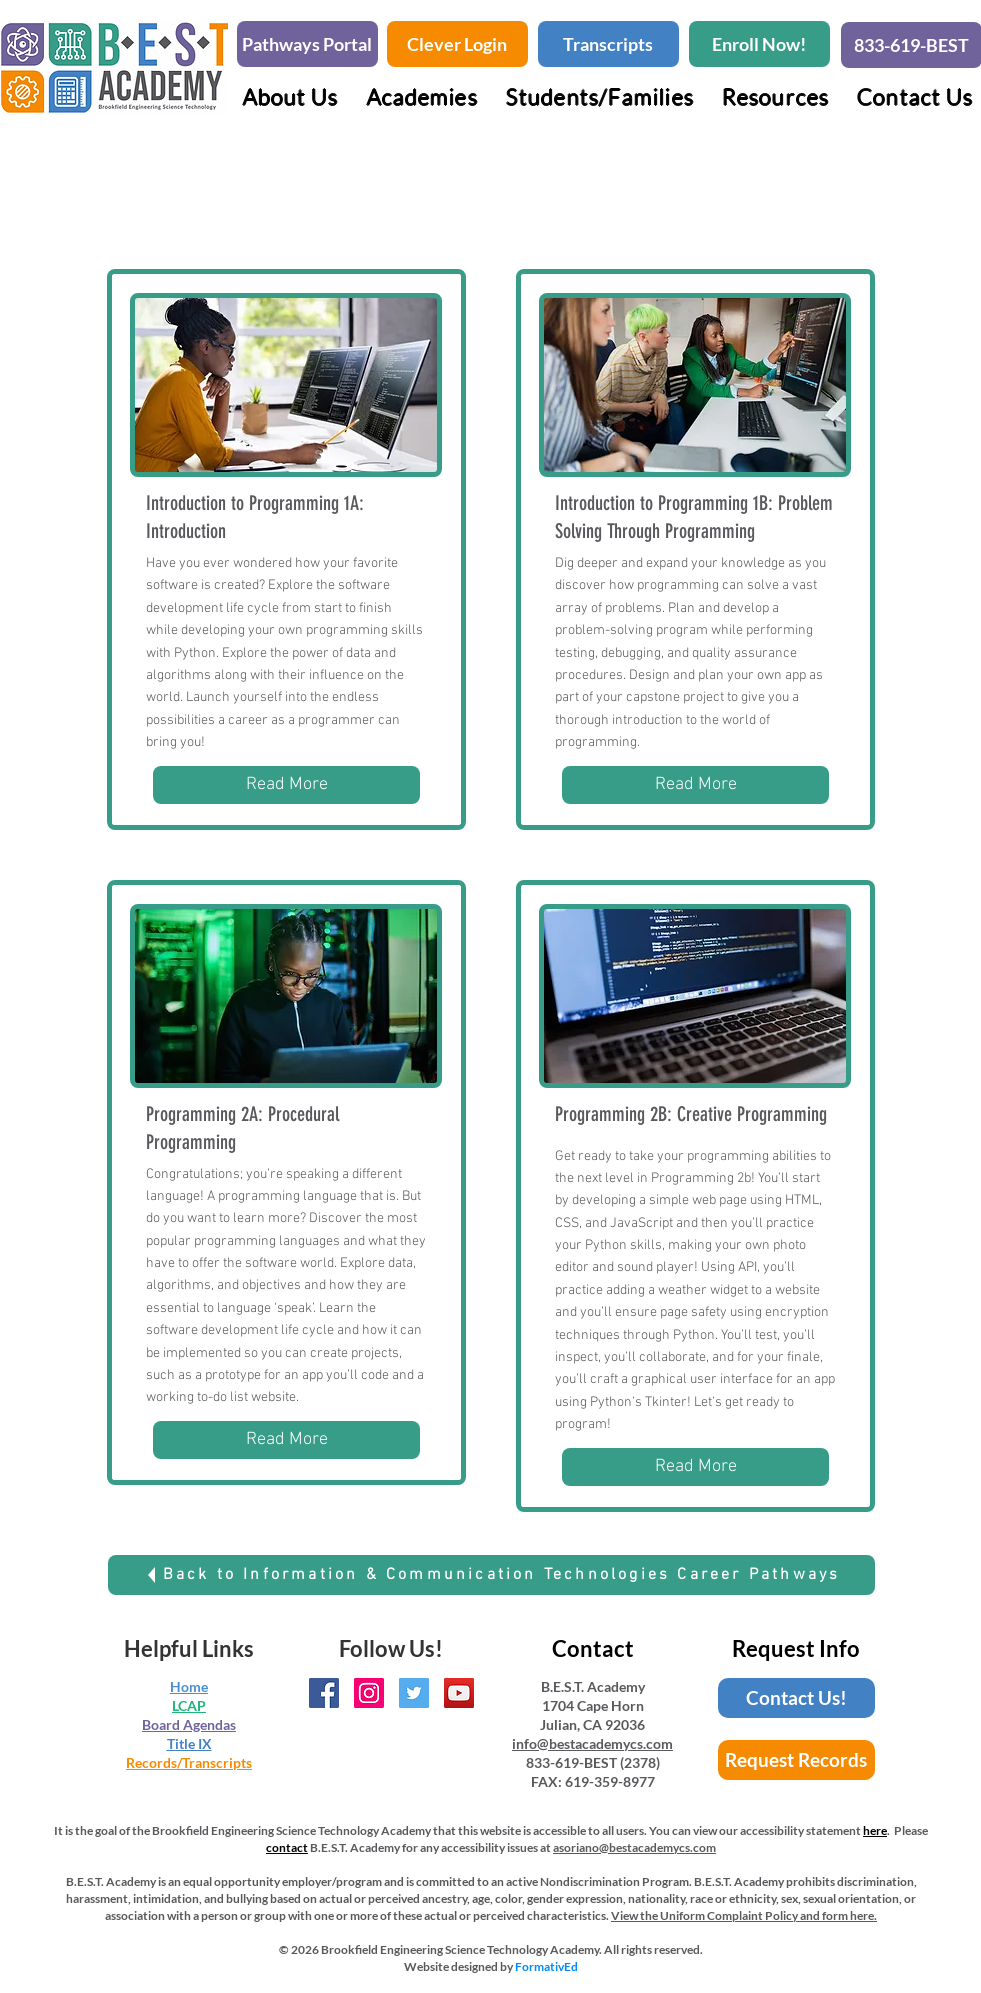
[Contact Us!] (796, 1698)
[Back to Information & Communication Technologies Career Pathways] (491, 1575)
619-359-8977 (610, 1781)
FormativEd (546, 1966)
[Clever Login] (457, 44)
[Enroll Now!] (759, 44)
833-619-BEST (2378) (593, 1762)
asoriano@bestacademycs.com (634, 1847)
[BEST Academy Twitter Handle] (414, 1693)
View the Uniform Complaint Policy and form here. (744, 1915)
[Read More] (286, 785)
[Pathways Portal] (307, 44)
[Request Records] (796, 1760)
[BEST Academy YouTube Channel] (459, 1693)
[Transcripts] (608, 44)
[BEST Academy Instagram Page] (369, 1693)
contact (287, 1847)
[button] (422, 96)
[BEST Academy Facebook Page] (324, 1693)
